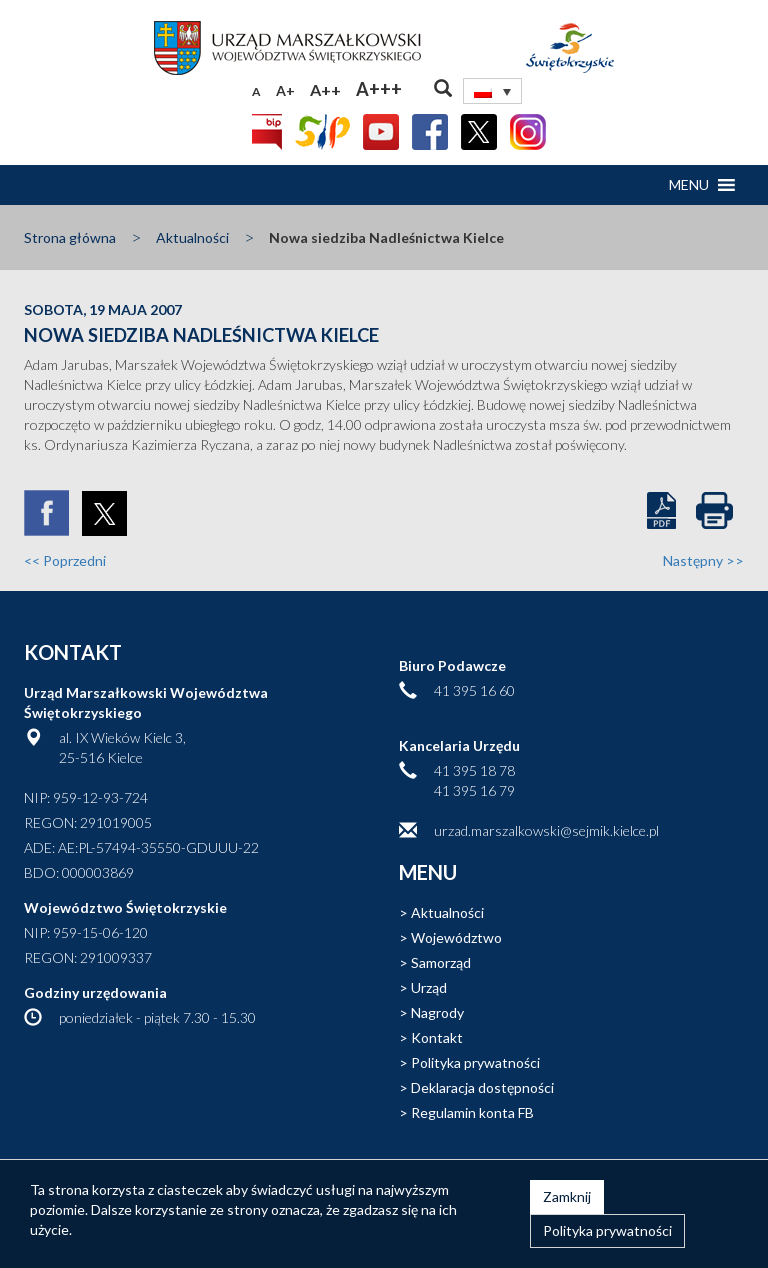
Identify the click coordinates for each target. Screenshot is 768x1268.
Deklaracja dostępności (482, 1087)
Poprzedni (65, 560)
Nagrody (437, 1012)
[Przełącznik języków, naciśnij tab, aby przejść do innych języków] (493, 91)
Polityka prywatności (475, 1062)
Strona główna (70, 237)
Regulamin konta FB (472, 1112)
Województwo (456, 937)
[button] (689, 185)
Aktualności (192, 237)
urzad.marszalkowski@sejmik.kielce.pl (546, 830)
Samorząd (441, 962)
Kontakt (437, 1037)
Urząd (429, 987)
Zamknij (567, 1196)
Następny (703, 560)
